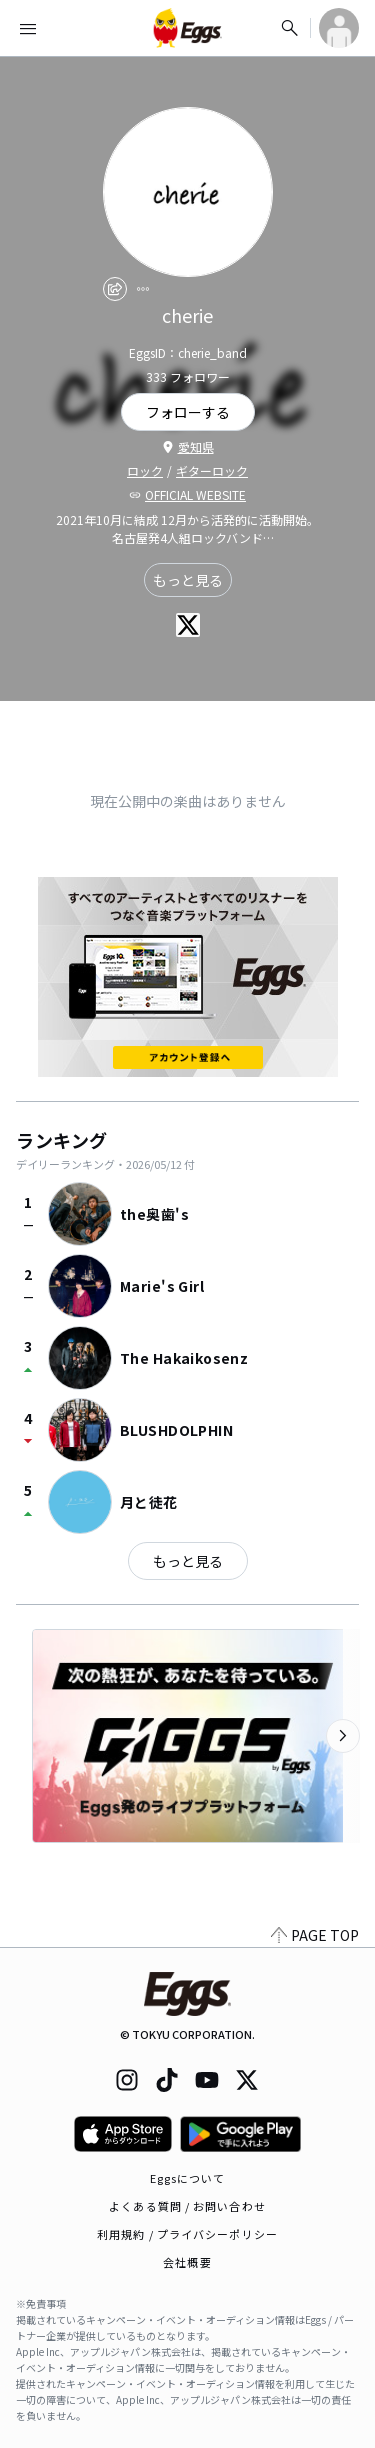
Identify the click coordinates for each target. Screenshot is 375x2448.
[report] (143, 289)
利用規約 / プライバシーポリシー (187, 2234)
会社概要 (187, 2262)
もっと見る (188, 580)
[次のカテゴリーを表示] (343, 1736)
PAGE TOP (315, 1935)
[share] (115, 289)
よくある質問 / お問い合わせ (187, 2206)
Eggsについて (188, 2178)
